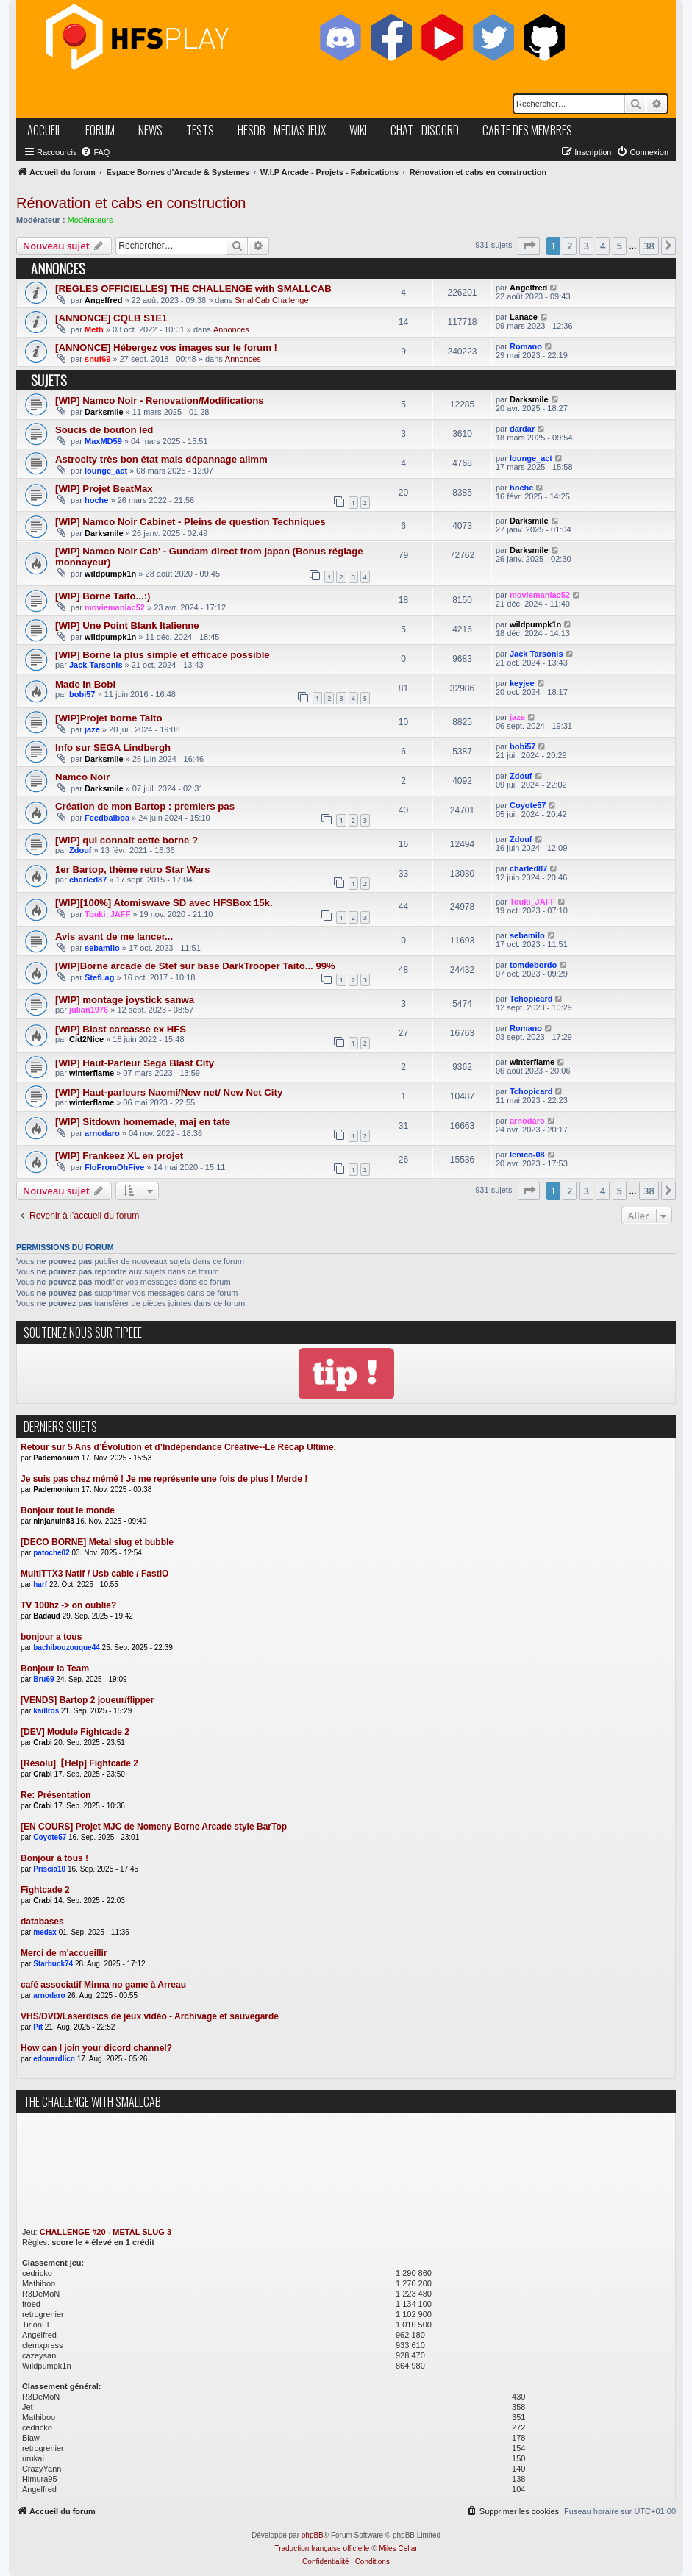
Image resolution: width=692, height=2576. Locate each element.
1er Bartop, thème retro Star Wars (132, 869)
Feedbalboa (107, 817)
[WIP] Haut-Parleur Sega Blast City (134, 1062)
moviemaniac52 (115, 607)
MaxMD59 (103, 441)
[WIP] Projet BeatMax (104, 488)
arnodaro (102, 1133)
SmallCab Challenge (271, 300)
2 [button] (569, 245)
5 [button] (619, 245)
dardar (522, 428)
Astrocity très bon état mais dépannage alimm (161, 459)
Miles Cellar (398, 2548)
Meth (94, 329)
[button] (529, 245)
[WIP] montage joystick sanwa (124, 999)
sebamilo (102, 947)
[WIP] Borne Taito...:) (102, 596)
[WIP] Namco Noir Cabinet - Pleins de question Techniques (190, 521)
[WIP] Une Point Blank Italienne (127, 625)
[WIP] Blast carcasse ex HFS (120, 1029)
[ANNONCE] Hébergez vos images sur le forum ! (166, 347)
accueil (44, 130)
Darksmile (104, 411)
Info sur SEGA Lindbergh (113, 747)
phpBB (313, 2535)
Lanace (524, 317)
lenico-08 (527, 1154)
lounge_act (106, 470)
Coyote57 (528, 805)
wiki (358, 130)
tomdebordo (533, 964)
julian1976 (88, 1009)
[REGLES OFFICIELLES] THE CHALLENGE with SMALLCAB (193, 288)
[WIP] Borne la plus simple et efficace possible (162, 654)
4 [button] (602, 245)
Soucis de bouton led (104, 429)
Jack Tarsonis (96, 664)
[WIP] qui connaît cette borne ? (126, 840)
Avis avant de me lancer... (114, 936)
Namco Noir (82, 776)
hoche (96, 500)
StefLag (99, 977)
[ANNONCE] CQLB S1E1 (111, 318)
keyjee (522, 683)
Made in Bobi (85, 684)
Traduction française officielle (321, 2548)
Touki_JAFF (107, 914)
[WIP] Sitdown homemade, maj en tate (142, 1121)
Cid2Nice (86, 1039)
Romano (526, 346)
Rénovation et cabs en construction (131, 203)
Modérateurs (90, 219)
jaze (92, 729)
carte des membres (527, 130)
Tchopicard (531, 998)
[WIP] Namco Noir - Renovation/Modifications (159, 400)
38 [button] (648, 245)
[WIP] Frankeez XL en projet (119, 1155)
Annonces (231, 329)
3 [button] (586, 245)
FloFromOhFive (114, 1167)
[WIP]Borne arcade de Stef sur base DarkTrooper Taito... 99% (195, 965)
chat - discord (424, 130)
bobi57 (82, 694)
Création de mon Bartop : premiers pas (145, 806)
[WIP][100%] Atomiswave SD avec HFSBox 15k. (164, 902)
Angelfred (103, 300)
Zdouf (521, 775)
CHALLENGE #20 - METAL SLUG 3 (105, 2231)
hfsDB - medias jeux (282, 130)
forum (100, 130)
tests (200, 130)
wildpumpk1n (110, 573)
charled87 (88, 879)
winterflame (91, 1072)
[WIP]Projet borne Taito (109, 718)
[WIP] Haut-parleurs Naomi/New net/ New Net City (168, 1092)
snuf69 (97, 358)
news (150, 130)
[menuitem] (95, 152)
